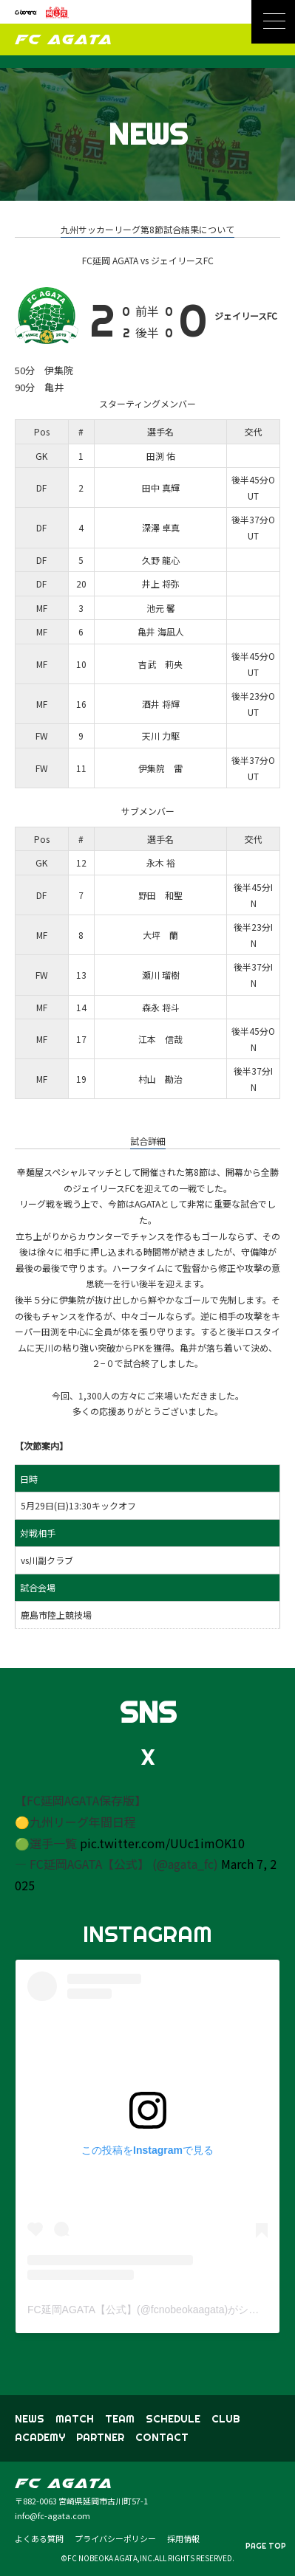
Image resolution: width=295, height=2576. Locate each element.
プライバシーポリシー (115, 2538)
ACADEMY (40, 2437)
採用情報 (183, 2538)
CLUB (225, 2418)
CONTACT (162, 2437)
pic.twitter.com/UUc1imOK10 (162, 1843)
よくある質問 (39, 2538)
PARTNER (100, 2437)
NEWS (29, 2418)
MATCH (74, 2418)
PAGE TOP (265, 2546)
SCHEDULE (173, 2418)
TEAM (120, 2418)
